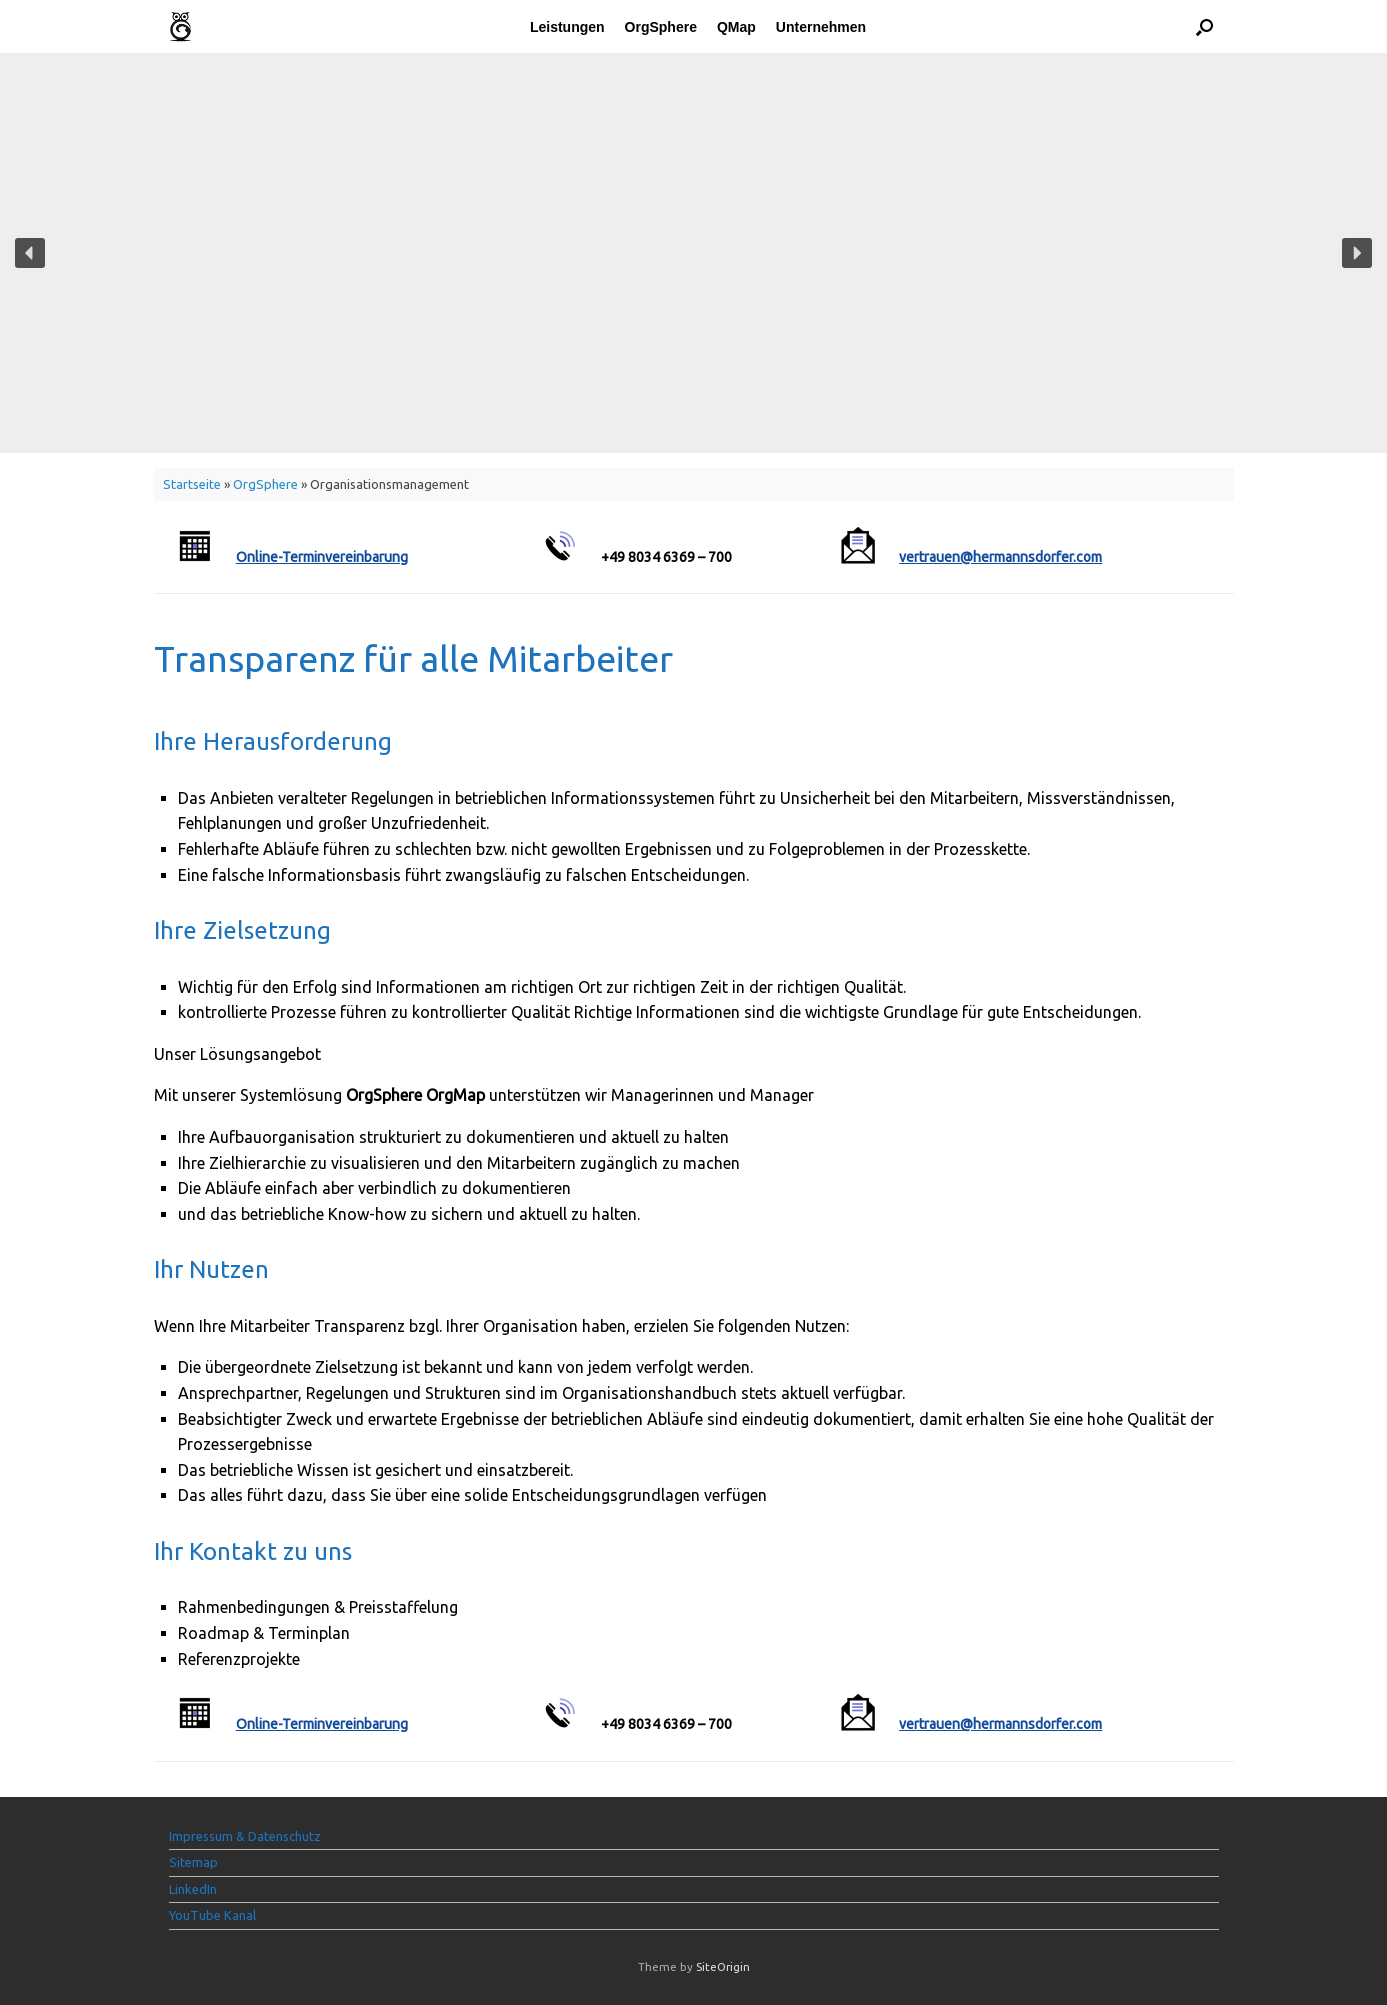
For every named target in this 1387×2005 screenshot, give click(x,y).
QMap (736, 27)
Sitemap (193, 1862)
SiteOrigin (723, 1966)
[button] (1204, 26)
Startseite (192, 484)
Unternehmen (821, 27)
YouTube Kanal (212, 1915)
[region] (693, 253)
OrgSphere (661, 27)
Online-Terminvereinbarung (322, 557)
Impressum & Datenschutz (245, 1836)
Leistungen (567, 27)
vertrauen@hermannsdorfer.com (1000, 557)
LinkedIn (193, 1889)
